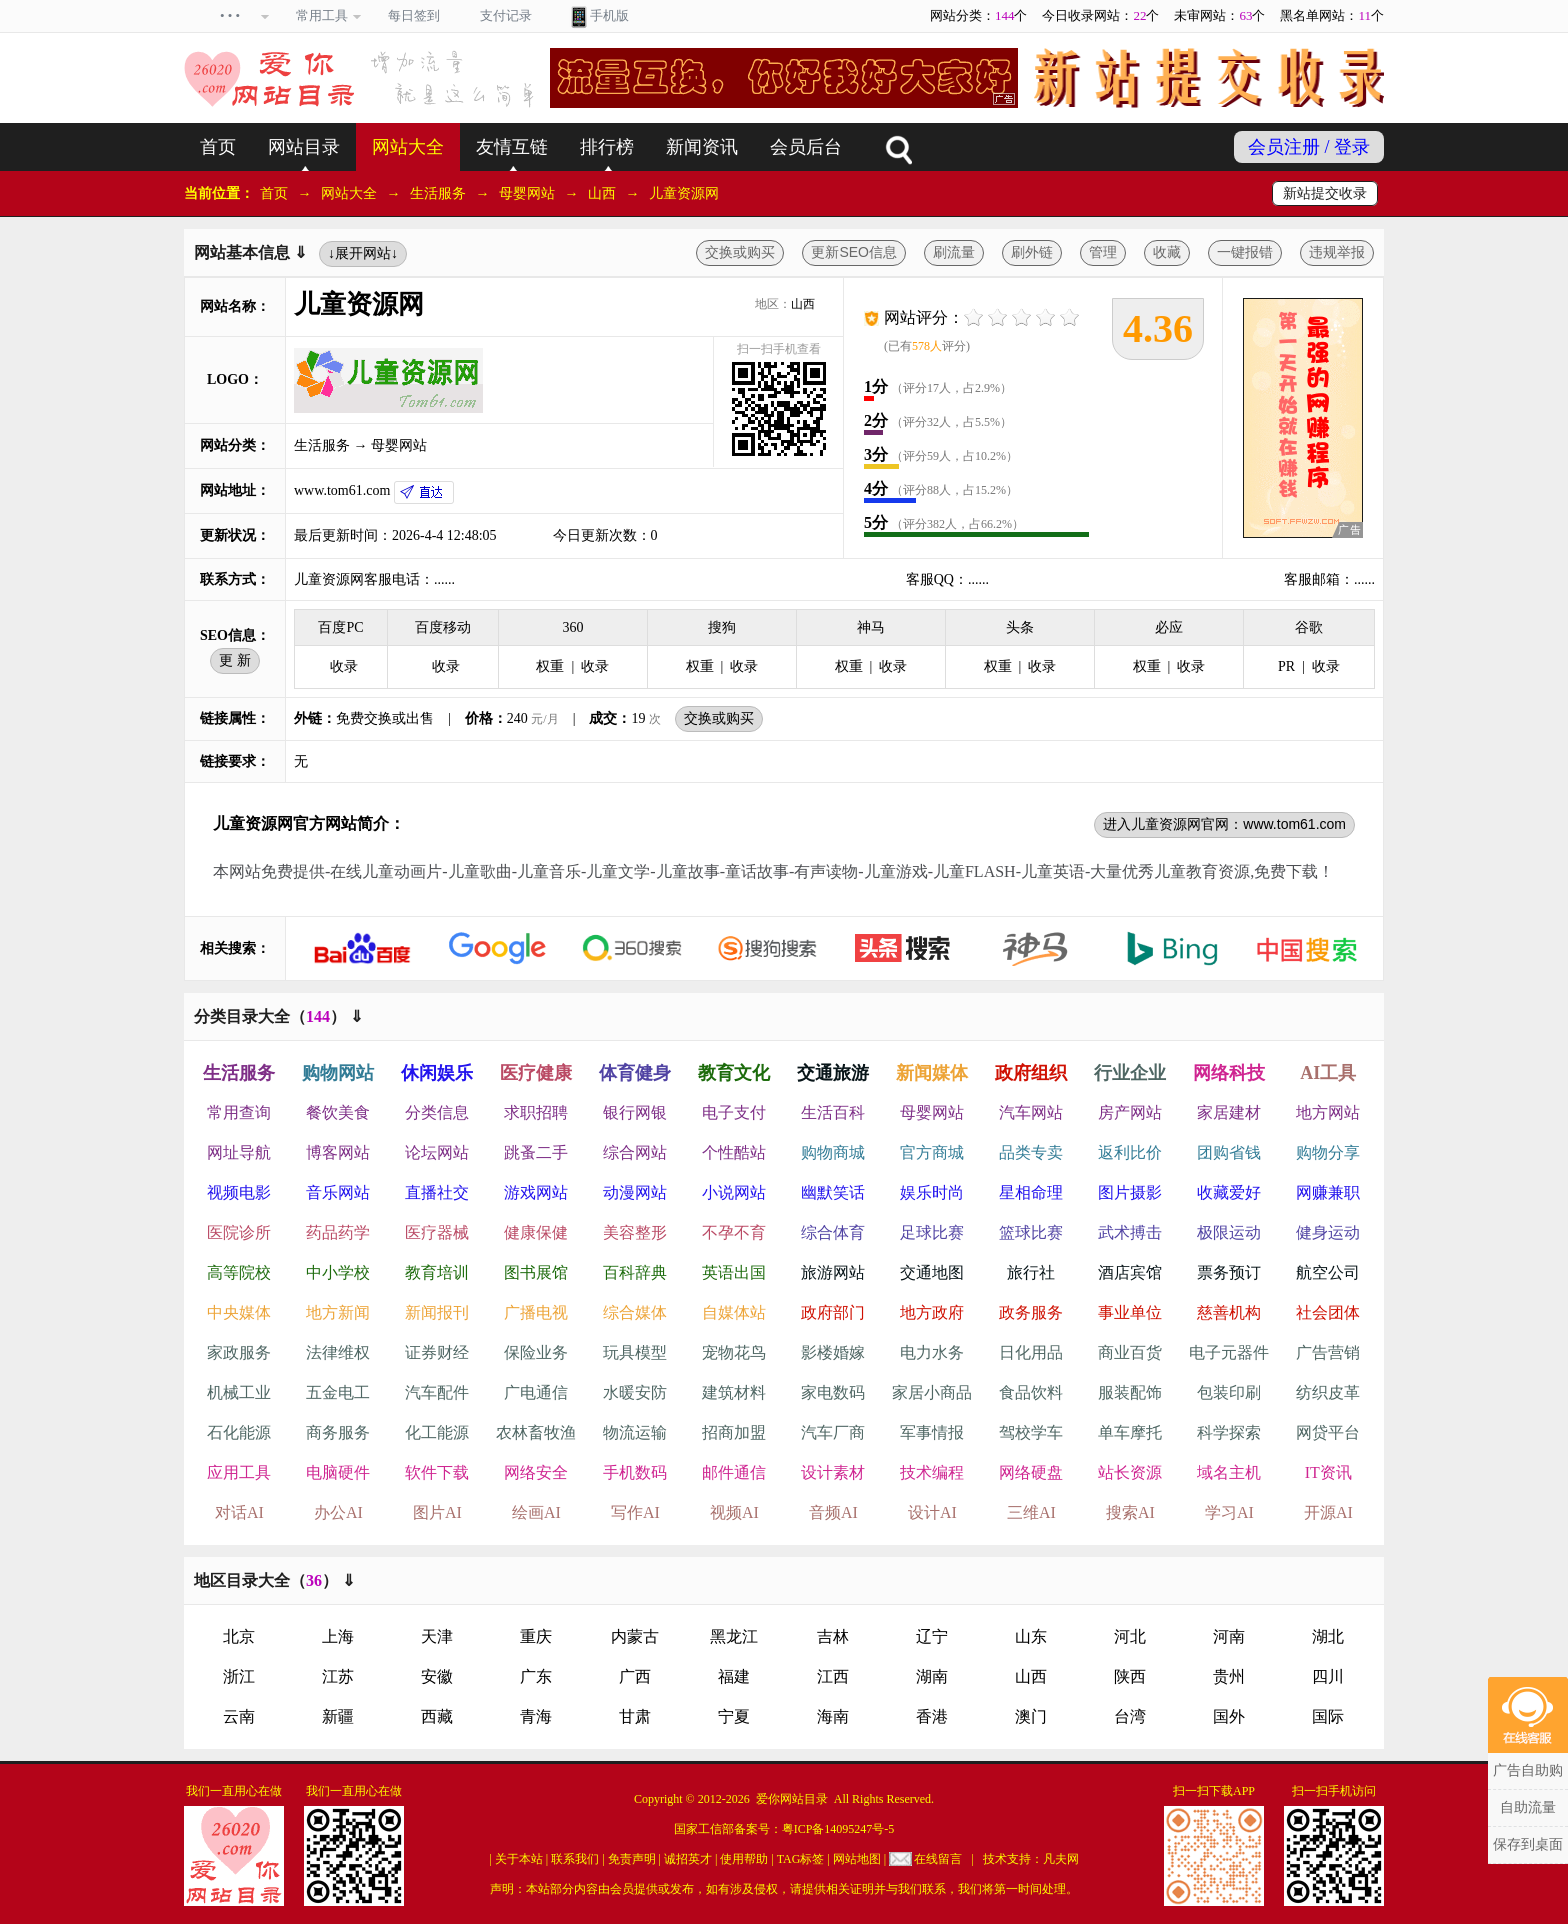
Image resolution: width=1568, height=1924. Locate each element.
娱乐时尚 (932, 1192)
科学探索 (1229, 1432)
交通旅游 (833, 1073)
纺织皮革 (1328, 1392)
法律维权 (338, 1352)
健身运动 (1328, 1232)
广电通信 (536, 1392)
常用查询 (239, 1112)
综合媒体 (635, 1312)
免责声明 (632, 1859)
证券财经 (437, 1352)
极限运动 (1229, 1232)
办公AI (338, 1512)
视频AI (734, 1512)
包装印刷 (1229, 1392)
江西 (833, 1676)
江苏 (338, 1676)
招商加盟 (734, 1432)
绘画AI (536, 1512)
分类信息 (437, 1112)
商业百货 (1130, 1352)
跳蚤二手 (536, 1152)
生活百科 (833, 1112)
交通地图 (932, 1272)
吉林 (833, 1636)
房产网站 (1130, 1112)
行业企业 (1130, 1073)
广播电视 (536, 1312)
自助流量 (1528, 1807)
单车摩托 (1130, 1432)
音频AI (833, 1512)
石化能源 (239, 1432)
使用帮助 (744, 1859)
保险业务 (536, 1352)
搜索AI (1130, 1512)
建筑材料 (734, 1392)
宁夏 (734, 1716)
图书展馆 (536, 1272)
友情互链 (512, 147)
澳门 (1031, 1716)
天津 (437, 1636)
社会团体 (1328, 1312)
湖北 (1328, 1636)
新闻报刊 (437, 1312)
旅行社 (1031, 1272)
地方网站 (1328, 1112)
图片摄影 (1130, 1192)
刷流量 (954, 252)
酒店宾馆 (1130, 1272)
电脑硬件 (338, 1472)
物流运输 (635, 1432)
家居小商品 (932, 1392)
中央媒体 (239, 1312)
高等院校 (239, 1272)
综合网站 (635, 1152)
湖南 (932, 1676)
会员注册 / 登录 (1309, 147)
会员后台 (806, 147)
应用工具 (239, 1472)
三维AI (1031, 1512)
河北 (1130, 1636)
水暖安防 (635, 1392)
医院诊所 (239, 1232)
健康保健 (536, 1232)
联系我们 (575, 1859)
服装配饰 (1130, 1392)
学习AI (1229, 1512)
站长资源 (1130, 1472)
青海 (536, 1716)
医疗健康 (536, 1073)
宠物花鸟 (734, 1352)
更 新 (235, 660)
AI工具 (1328, 1073)
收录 (344, 666)
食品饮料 (1031, 1392)
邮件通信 (734, 1472)
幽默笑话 (833, 1192)
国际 (1328, 1716)
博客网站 (338, 1152)
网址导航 (239, 1152)
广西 (635, 1676)
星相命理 (1031, 1192)
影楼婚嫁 (833, 1352)
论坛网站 (437, 1152)
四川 (1328, 1676)
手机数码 (635, 1472)
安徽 (437, 1676)
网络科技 (1229, 1073)
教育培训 (437, 1272)
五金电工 (338, 1392)
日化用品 (1031, 1352)
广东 (536, 1676)
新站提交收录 (1325, 193)
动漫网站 (635, 1192)
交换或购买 (740, 252)
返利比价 (1130, 1152)
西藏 (437, 1716)
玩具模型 (635, 1352)
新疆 (338, 1716)
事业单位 (1130, 1312)
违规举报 (1337, 252)
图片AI (437, 1512)
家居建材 (1229, 1112)
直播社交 (437, 1192)
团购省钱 (1229, 1152)
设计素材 (833, 1472)
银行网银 (635, 1112)
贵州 (1229, 1676)
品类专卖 (1031, 1152)
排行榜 (607, 147)
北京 (239, 1636)
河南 (1229, 1636)
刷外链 (1032, 252)
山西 (602, 193)
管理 (1103, 252)
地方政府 (932, 1312)
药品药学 (338, 1232)
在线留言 (938, 1859)
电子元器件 (1229, 1352)
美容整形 (635, 1232)
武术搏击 (1130, 1232)
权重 (550, 666)
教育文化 (734, 1073)
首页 (218, 147)
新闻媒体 (932, 1073)
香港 (932, 1716)
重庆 (536, 1636)
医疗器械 (437, 1232)
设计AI (932, 1512)
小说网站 (734, 1192)
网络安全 (536, 1472)
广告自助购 (1528, 1770)
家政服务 (239, 1352)
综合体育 (833, 1232)
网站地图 (857, 1859)
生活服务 (438, 193)
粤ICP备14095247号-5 (838, 1829)
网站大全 (408, 147)
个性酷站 (734, 1152)
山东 (1031, 1636)
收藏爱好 (1229, 1192)
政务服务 (1031, 1312)
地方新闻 (338, 1312)
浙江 (239, 1676)
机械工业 (239, 1392)
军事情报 (932, 1432)
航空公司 (1328, 1272)
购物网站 (338, 1073)
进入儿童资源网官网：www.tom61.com (1224, 824)
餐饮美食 (338, 1112)
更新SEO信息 (854, 252)
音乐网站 (338, 1192)
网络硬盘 (1031, 1472)
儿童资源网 (684, 193)
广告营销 (1328, 1352)
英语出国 (734, 1272)
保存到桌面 (1528, 1844)
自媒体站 (734, 1312)
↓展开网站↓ (363, 253)
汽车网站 (1031, 1112)
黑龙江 (734, 1636)
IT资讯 (1328, 1472)
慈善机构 (1229, 1312)
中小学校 (338, 1272)
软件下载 (437, 1472)
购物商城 (833, 1152)
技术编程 (932, 1472)
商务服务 (338, 1432)
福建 (734, 1676)
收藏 (1167, 252)
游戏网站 (536, 1192)
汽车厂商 (833, 1432)
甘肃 (635, 1716)
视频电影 (239, 1192)
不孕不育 (734, 1232)
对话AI (239, 1512)
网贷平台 (1328, 1432)
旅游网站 (833, 1272)
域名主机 (1229, 1472)
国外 (1229, 1716)
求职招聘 (536, 1112)
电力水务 (932, 1352)
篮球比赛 (1031, 1232)
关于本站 (519, 1859)
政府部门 (833, 1312)
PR (1286, 666)
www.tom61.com (374, 490)
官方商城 (932, 1152)
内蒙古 (635, 1636)
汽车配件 (437, 1392)
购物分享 (1328, 1152)
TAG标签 (801, 1859)
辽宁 (932, 1636)
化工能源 (437, 1432)
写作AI (635, 1512)
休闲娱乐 (437, 1073)
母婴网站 (527, 193)
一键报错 (1245, 252)
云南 (239, 1716)
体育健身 (635, 1073)
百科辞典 (635, 1272)
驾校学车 (1031, 1432)
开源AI (1328, 1512)
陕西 (1130, 1676)
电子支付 (734, 1112)
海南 (833, 1716)
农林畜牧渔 (536, 1432)
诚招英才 (688, 1859)
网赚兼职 (1328, 1192)
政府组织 (1031, 1073)
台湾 (1130, 1716)
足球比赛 (932, 1232)
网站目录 (304, 147)
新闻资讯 (702, 147)
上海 (338, 1636)
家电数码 (833, 1392)
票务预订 (1229, 1272)
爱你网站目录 (792, 1799)
